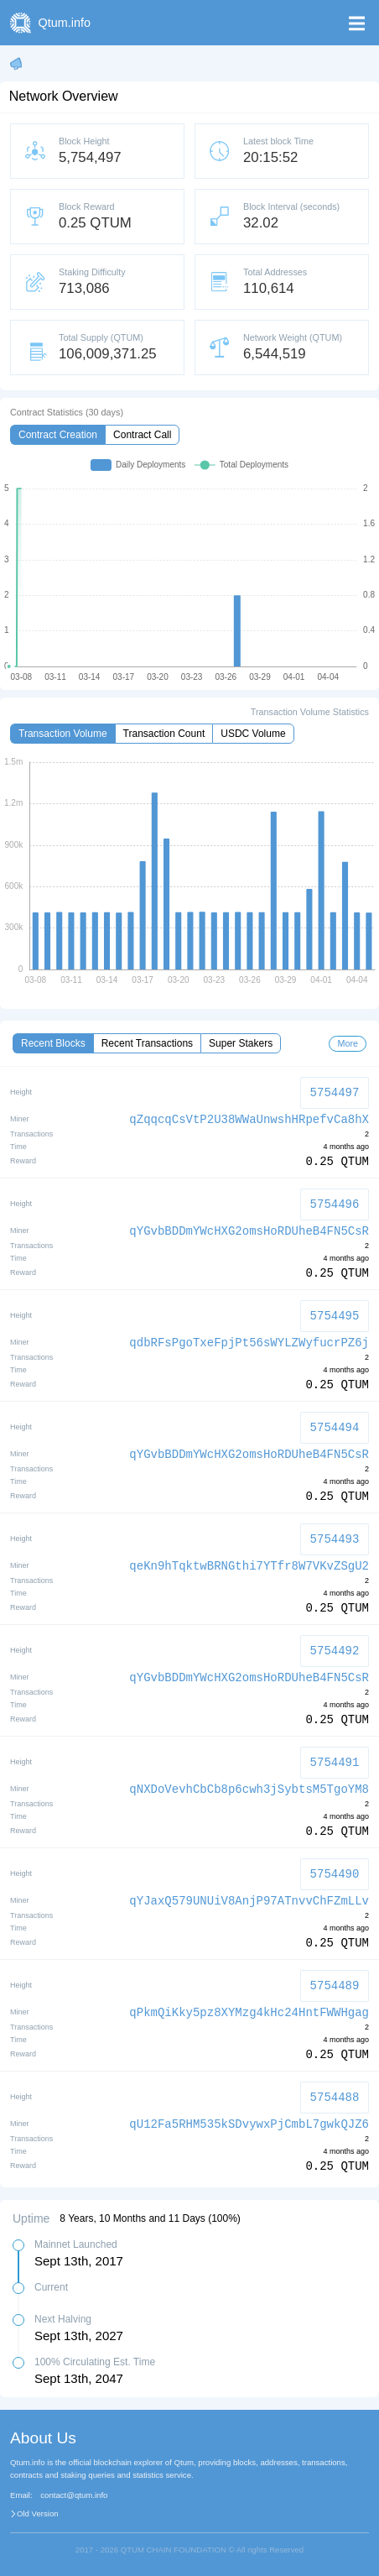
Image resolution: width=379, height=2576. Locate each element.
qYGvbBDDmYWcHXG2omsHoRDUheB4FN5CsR (249, 1231)
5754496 (335, 1204)
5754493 (335, 1539)
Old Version (38, 2514)
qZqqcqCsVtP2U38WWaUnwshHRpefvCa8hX (249, 1120)
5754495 (335, 1316)
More (347, 1043)
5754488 (335, 2097)
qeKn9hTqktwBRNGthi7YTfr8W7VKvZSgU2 (249, 1566)
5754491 (335, 1762)
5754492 (335, 1651)
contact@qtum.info (73, 2495)
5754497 (335, 1092)
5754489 (335, 1985)
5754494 (335, 1427)
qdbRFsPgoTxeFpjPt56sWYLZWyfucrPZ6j (249, 1343)
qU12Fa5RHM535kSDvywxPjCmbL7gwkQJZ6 (249, 2124)
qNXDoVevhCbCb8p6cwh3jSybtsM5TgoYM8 (249, 1789)
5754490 (335, 1874)
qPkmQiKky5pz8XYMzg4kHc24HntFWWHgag (249, 2013)
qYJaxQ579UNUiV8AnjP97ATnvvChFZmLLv (249, 1901)
